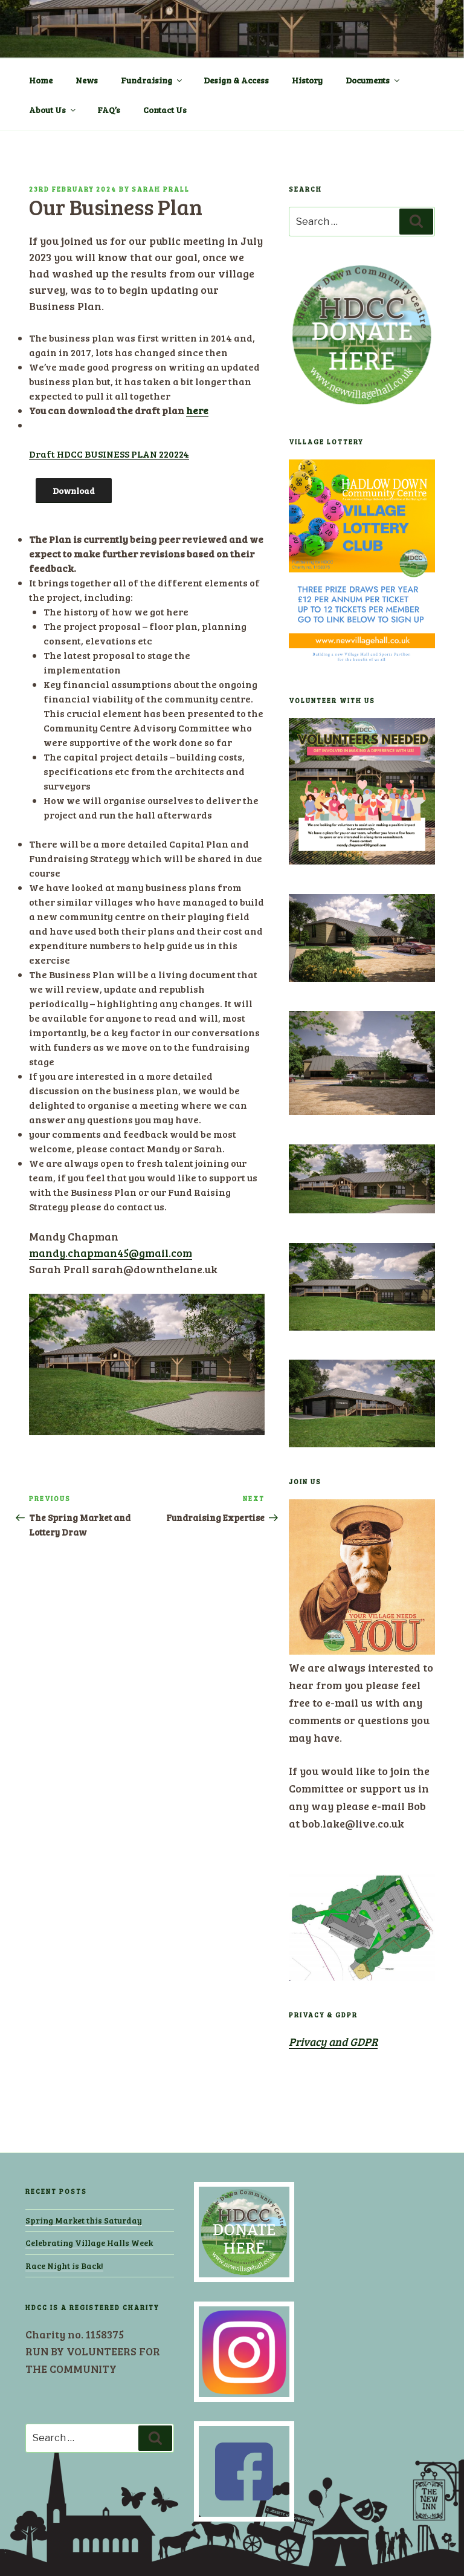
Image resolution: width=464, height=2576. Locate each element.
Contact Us (165, 109)
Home (41, 80)
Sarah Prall (161, 188)
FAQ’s (108, 109)
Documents (373, 80)
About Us (53, 109)
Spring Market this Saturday (83, 2220)
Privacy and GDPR (333, 2041)
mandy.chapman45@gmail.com (110, 1252)
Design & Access (236, 80)
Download (74, 490)
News (87, 80)
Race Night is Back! (64, 2265)
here (197, 410)
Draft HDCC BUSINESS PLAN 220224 (109, 453)
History (307, 80)
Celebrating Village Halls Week (89, 2242)
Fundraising (152, 80)
